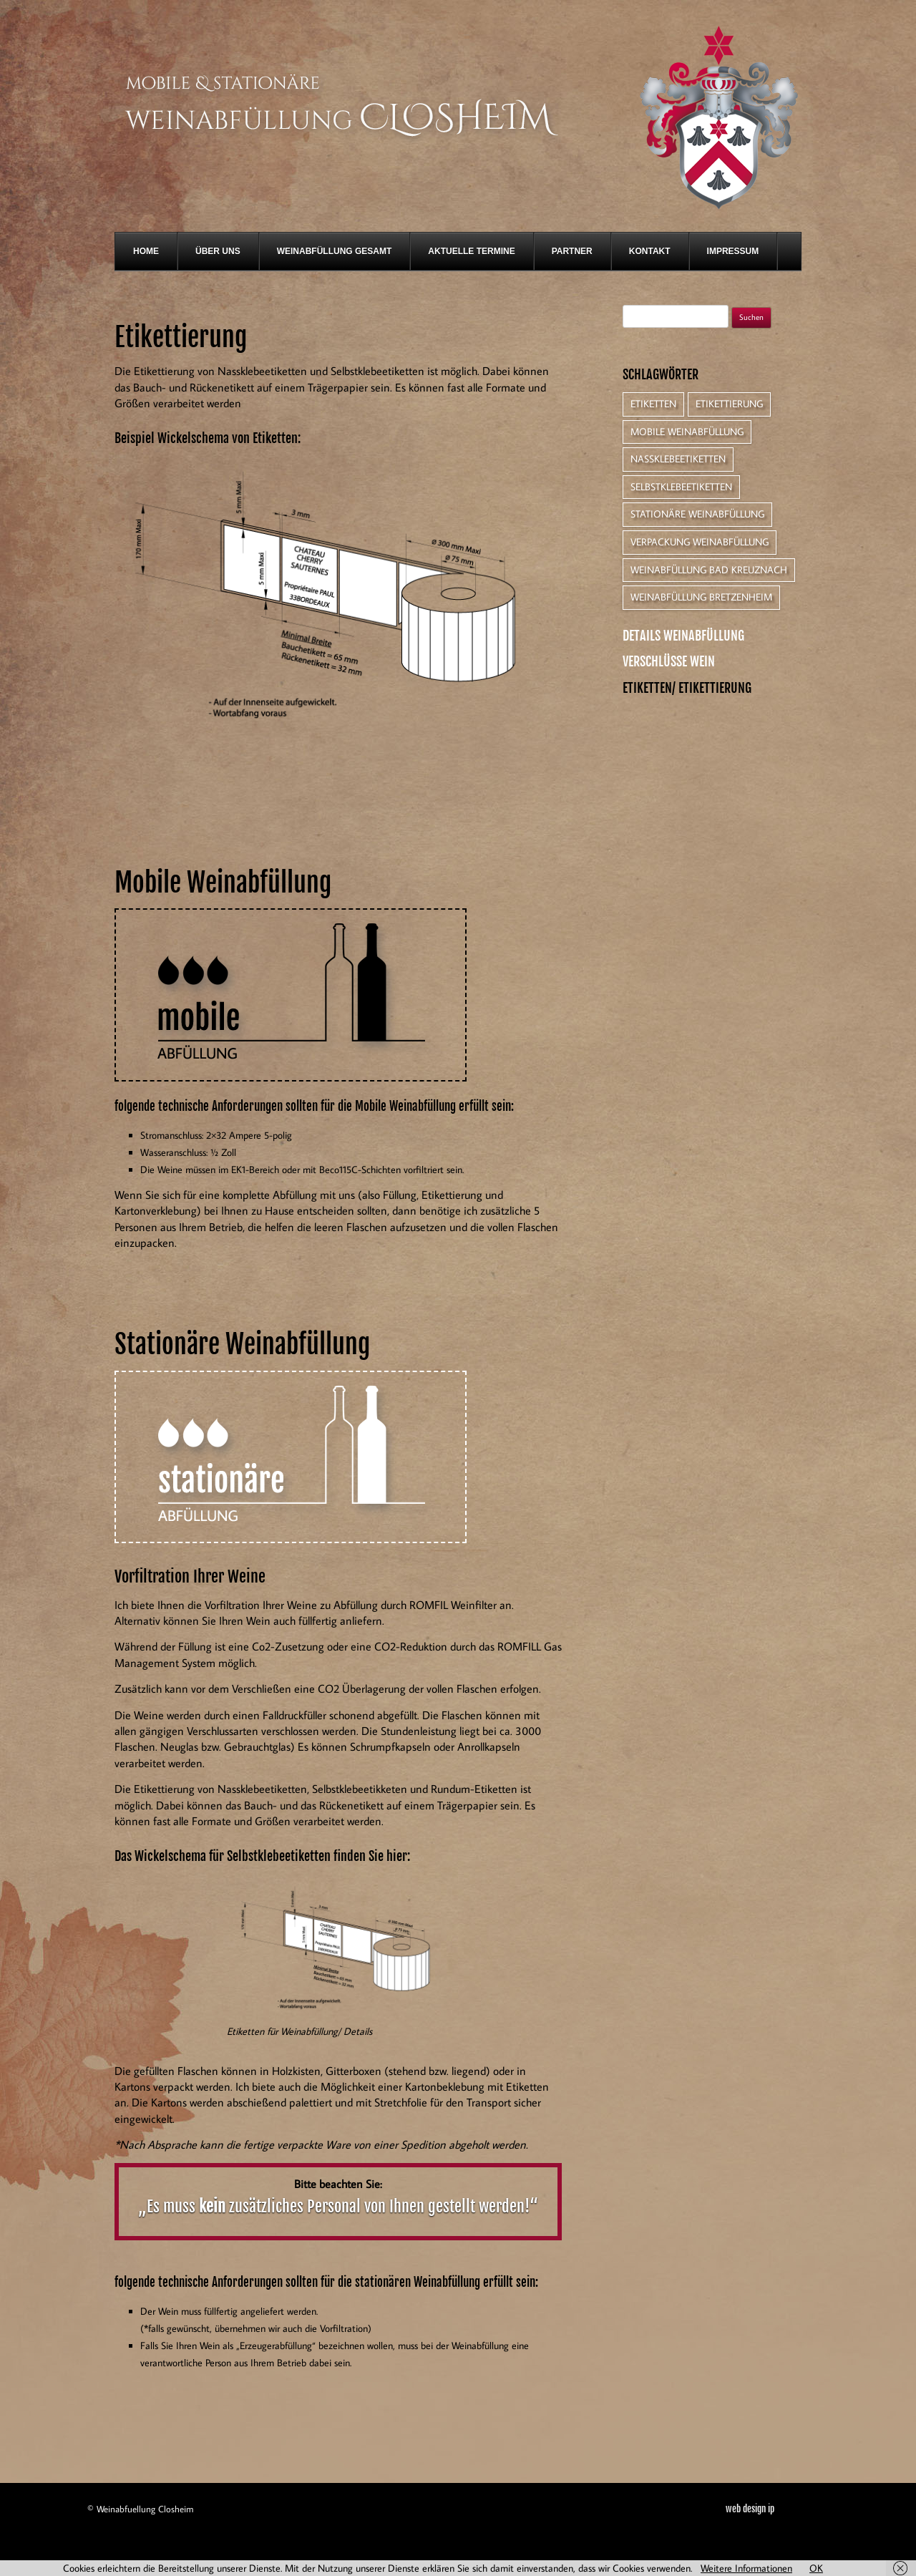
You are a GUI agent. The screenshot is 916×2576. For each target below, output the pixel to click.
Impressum (733, 251)
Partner (572, 251)
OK (816, 2568)
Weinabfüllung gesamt (334, 251)
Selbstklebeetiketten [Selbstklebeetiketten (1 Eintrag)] (681, 486)
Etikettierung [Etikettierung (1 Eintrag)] (729, 403)
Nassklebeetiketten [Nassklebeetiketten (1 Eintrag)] (678, 458)
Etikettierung (180, 337)
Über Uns (217, 251)
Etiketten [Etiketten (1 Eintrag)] (653, 403)
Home (146, 251)
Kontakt (650, 251)
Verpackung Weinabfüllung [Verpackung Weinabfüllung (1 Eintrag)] (699, 541)
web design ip (750, 2509)
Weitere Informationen (746, 2568)
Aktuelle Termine (471, 251)
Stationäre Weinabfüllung (242, 1344)
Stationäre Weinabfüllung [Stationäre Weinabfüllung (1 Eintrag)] (697, 513)
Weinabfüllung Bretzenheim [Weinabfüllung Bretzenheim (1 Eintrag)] (701, 596)
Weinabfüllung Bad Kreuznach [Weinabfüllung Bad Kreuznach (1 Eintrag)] (708, 569)
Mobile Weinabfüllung (222, 883)
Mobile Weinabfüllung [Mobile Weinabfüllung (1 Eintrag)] (687, 431)
